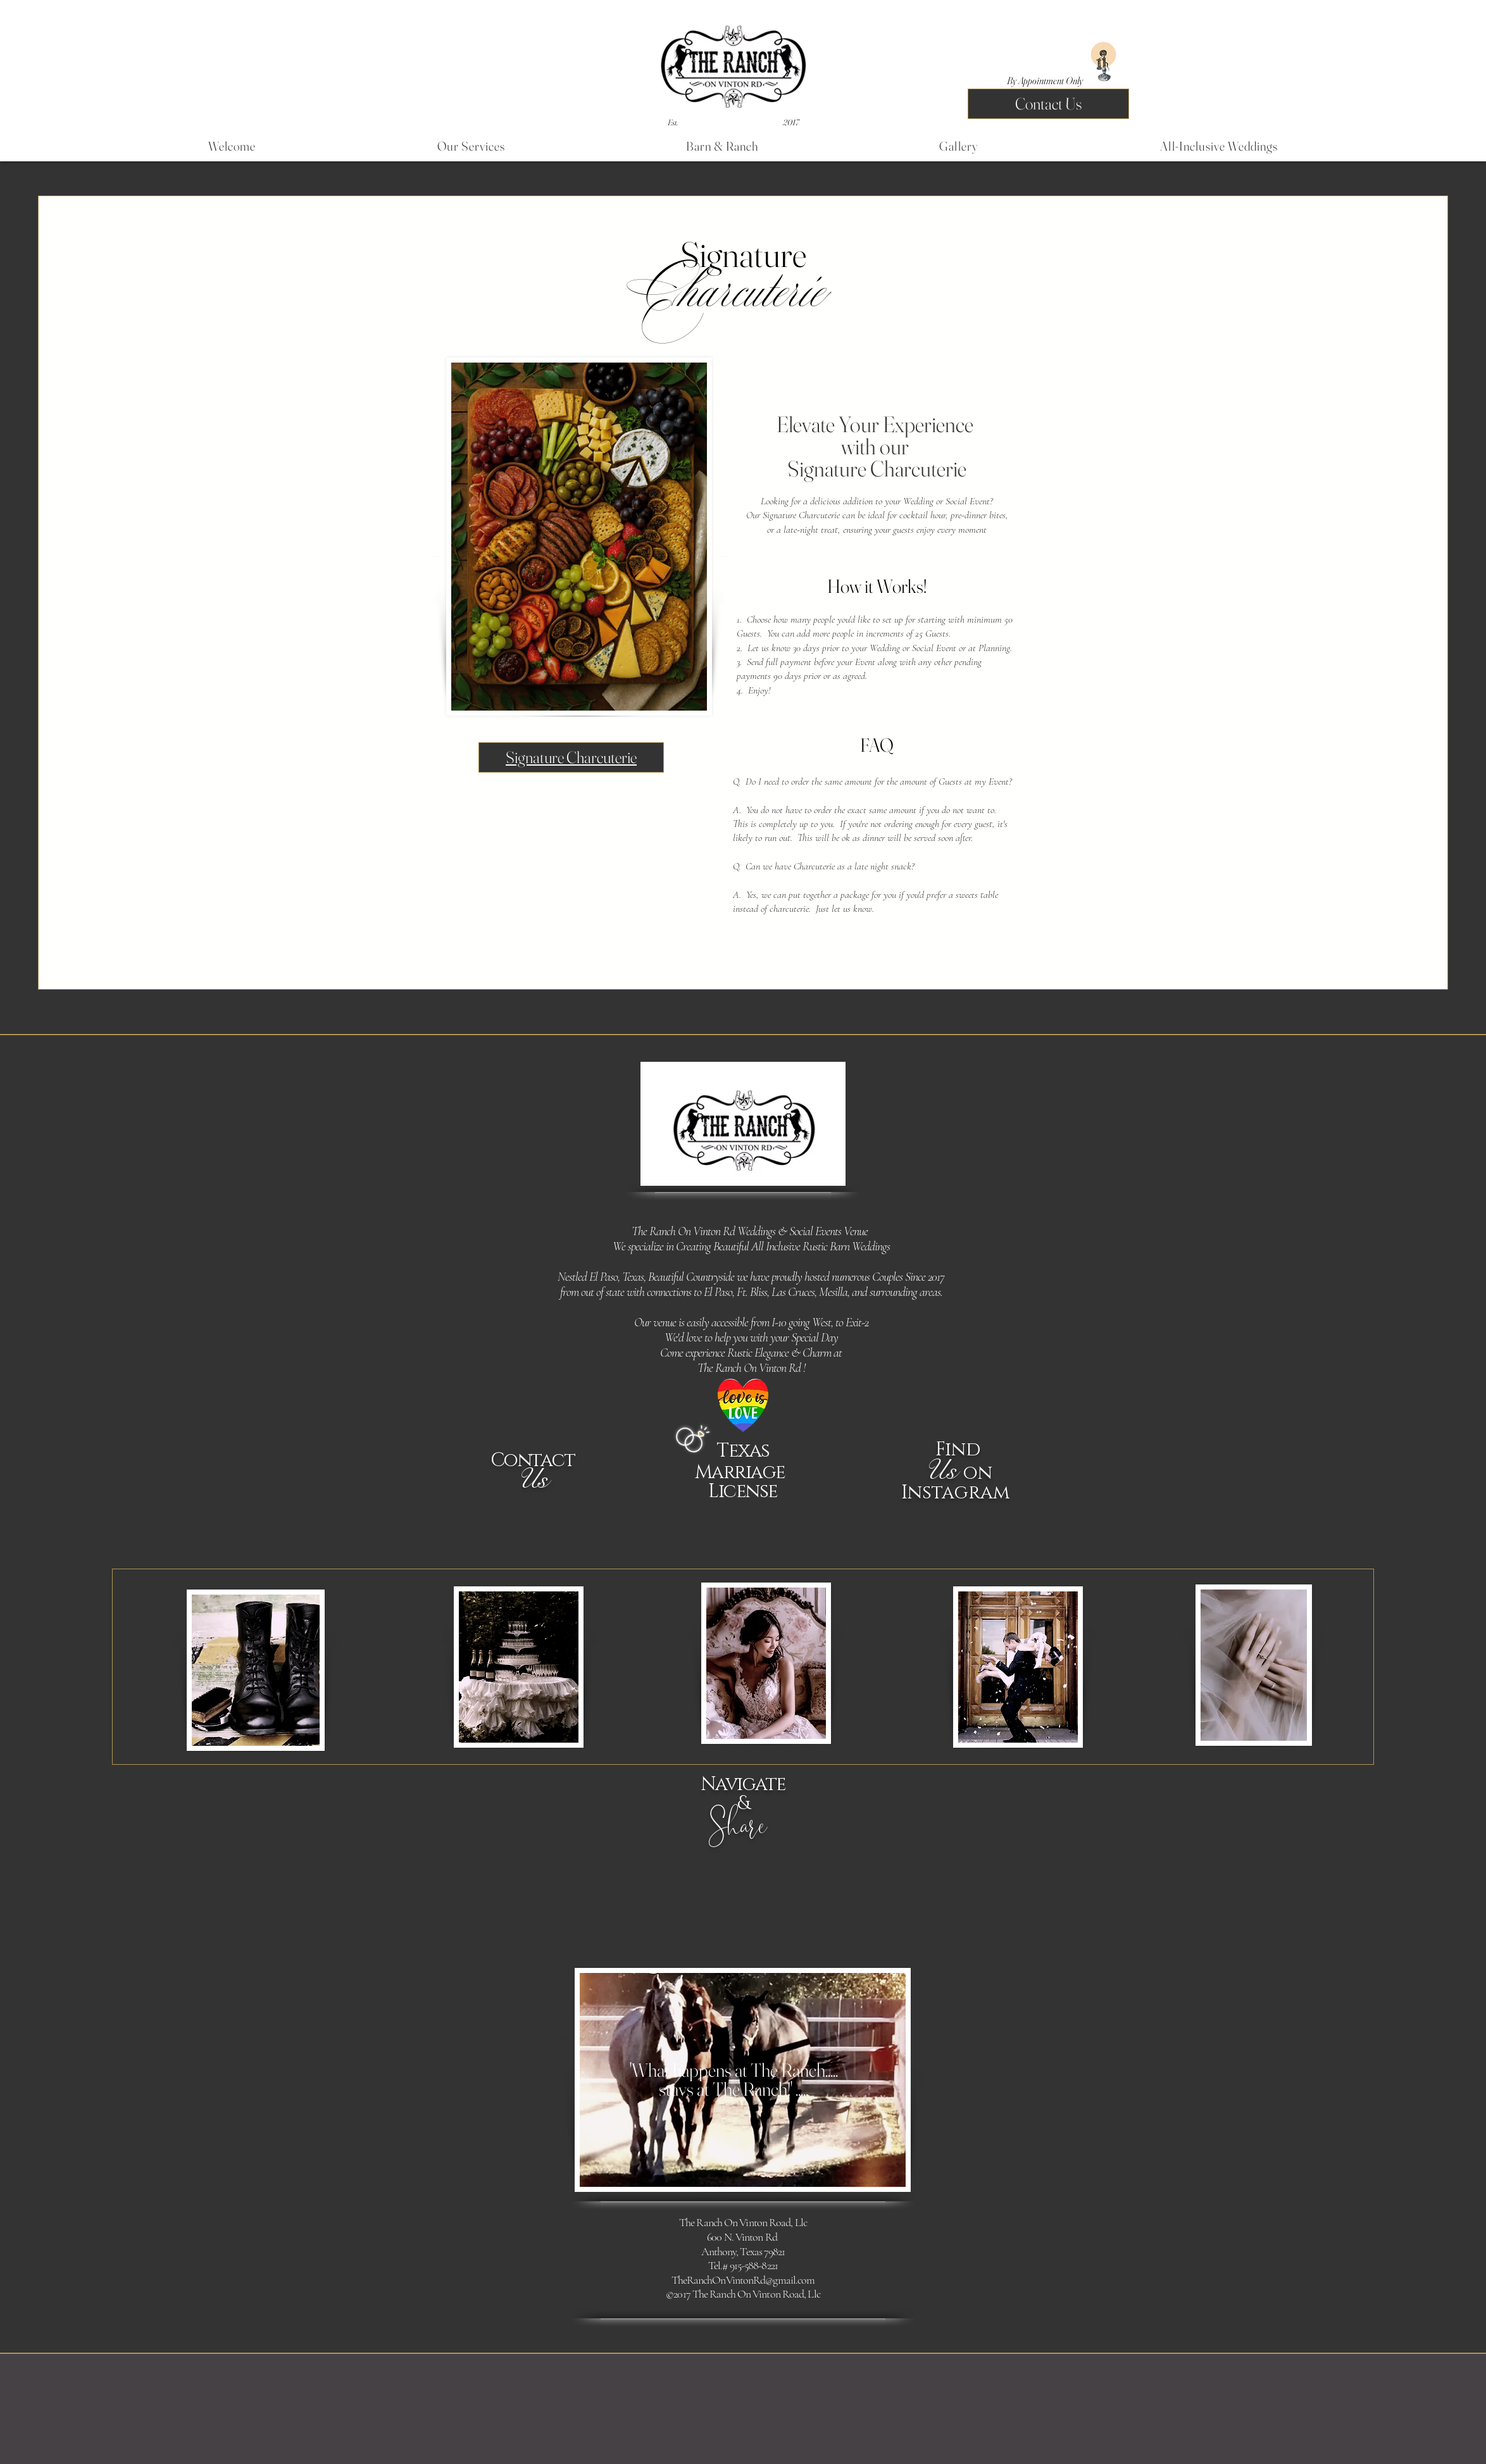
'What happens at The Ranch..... (734, 2079)
